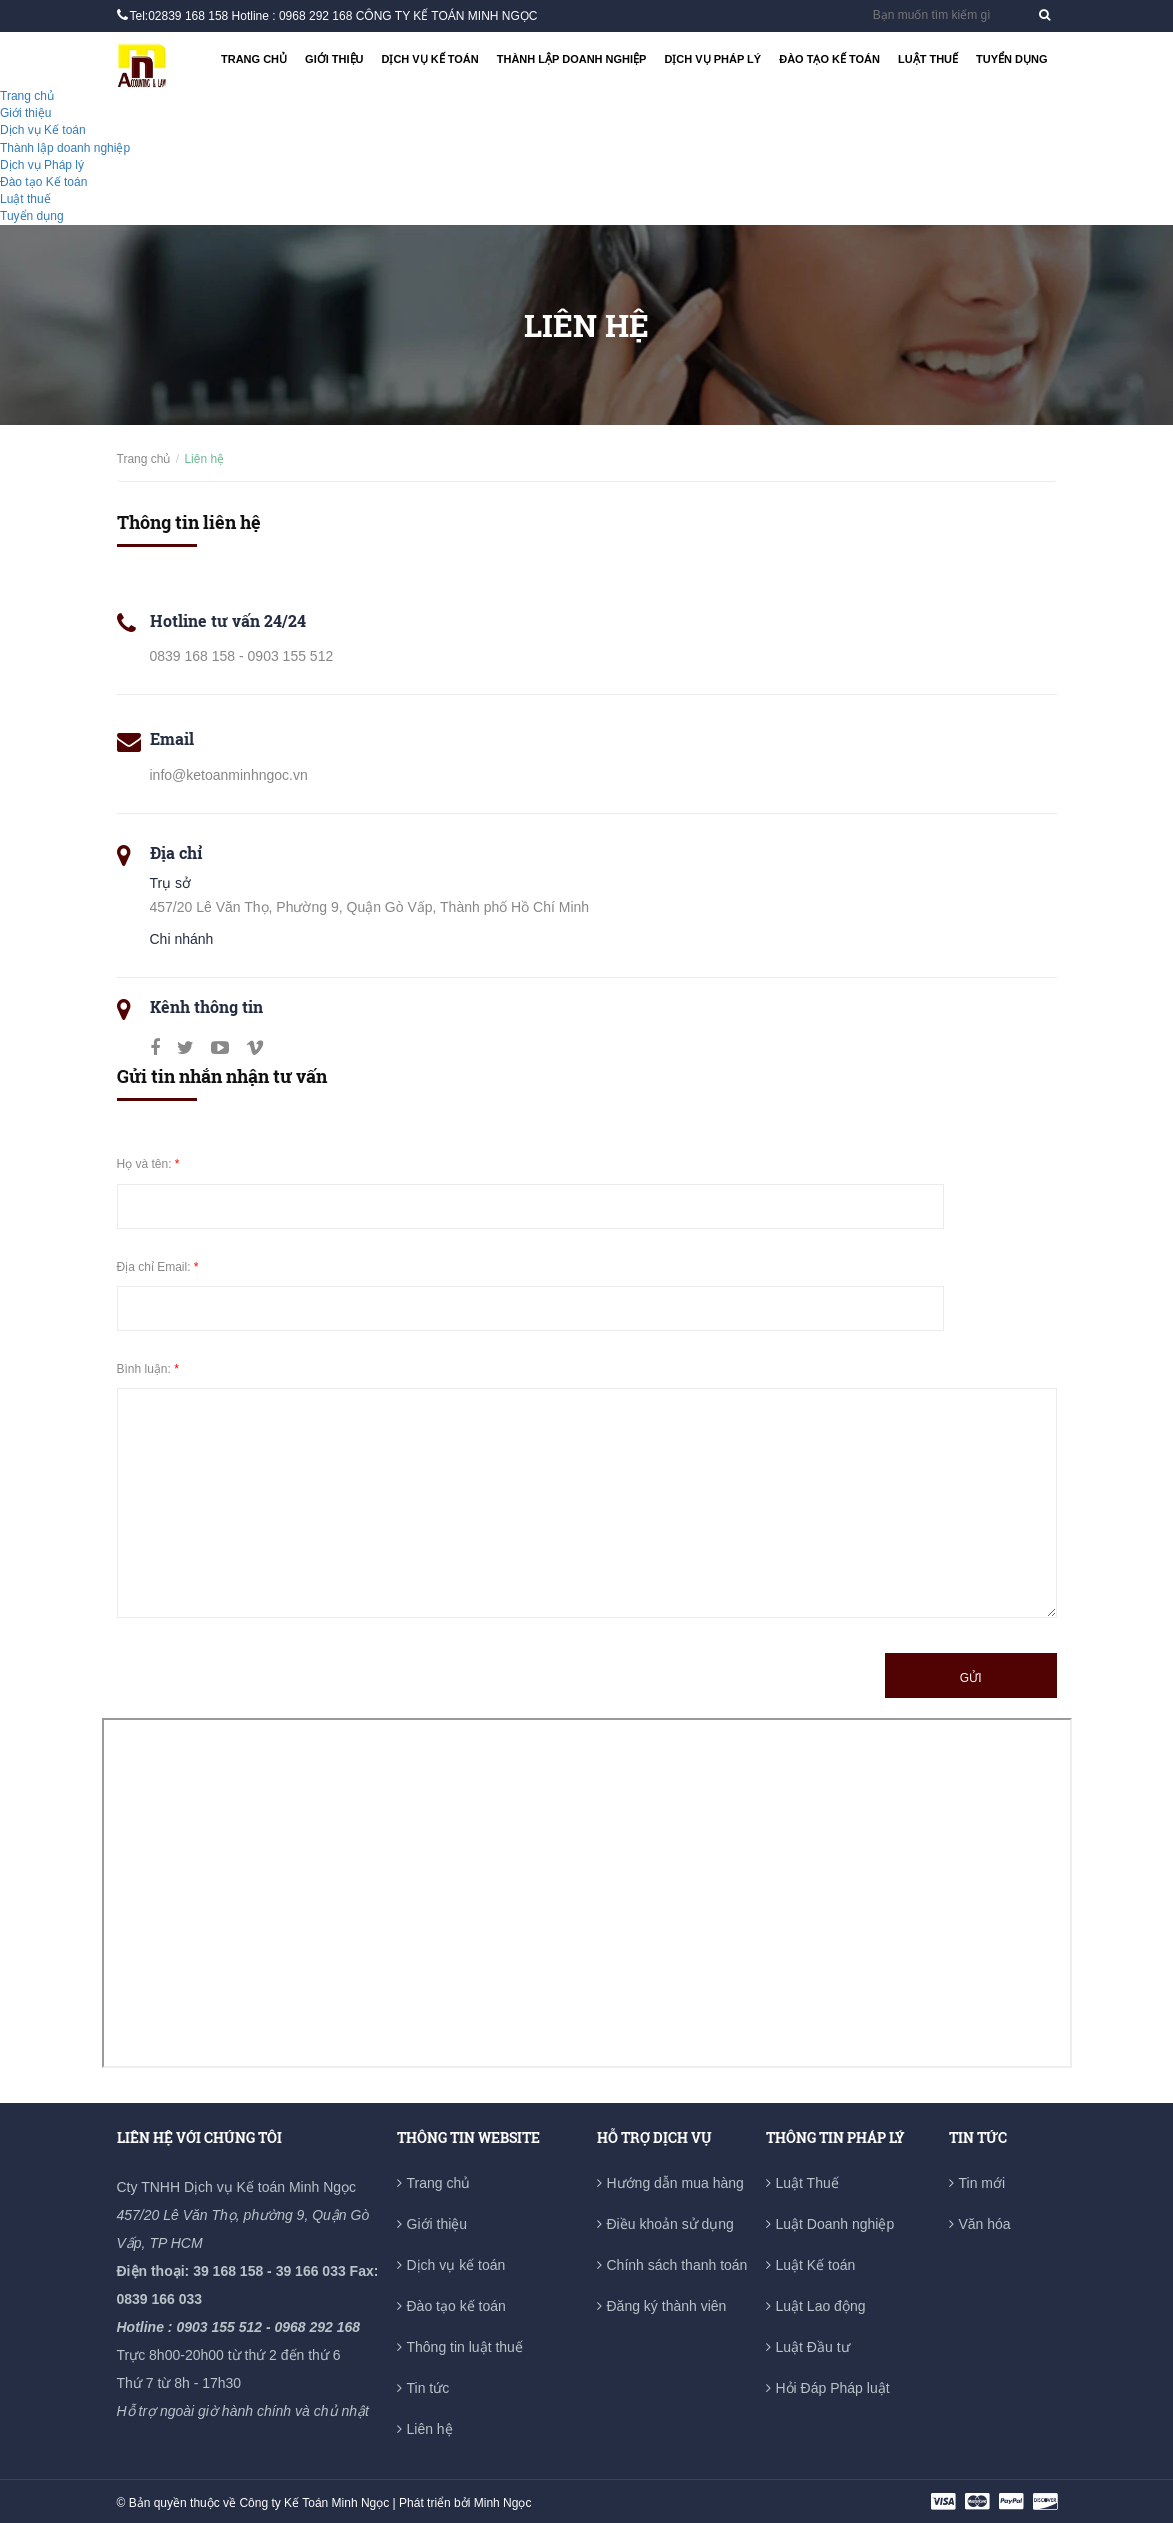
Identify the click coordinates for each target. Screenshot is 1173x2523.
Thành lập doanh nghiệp (572, 59)
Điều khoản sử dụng (670, 2224)
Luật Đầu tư (813, 2347)
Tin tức (428, 2388)
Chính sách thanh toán (677, 2265)
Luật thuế (928, 59)
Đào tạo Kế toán (829, 59)
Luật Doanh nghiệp (835, 2224)
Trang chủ (254, 59)
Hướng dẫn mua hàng (675, 2183)
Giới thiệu (334, 59)
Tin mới (982, 2183)
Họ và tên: (148, 1164)
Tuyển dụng (1011, 59)
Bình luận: (148, 1369)
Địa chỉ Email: (158, 1267)
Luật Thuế (807, 2183)
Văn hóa (985, 2224)
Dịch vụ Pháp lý (712, 59)
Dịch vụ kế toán (456, 2265)
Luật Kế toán (816, 2265)
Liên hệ (430, 2429)
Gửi (971, 1678)
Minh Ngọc (503, 2503)
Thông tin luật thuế (465, 2347)
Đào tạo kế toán (456, 2306)
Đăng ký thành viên (667, 2306)
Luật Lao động (821, 2306)
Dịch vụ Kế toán (429, 59)
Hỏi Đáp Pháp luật (833, 2388)
